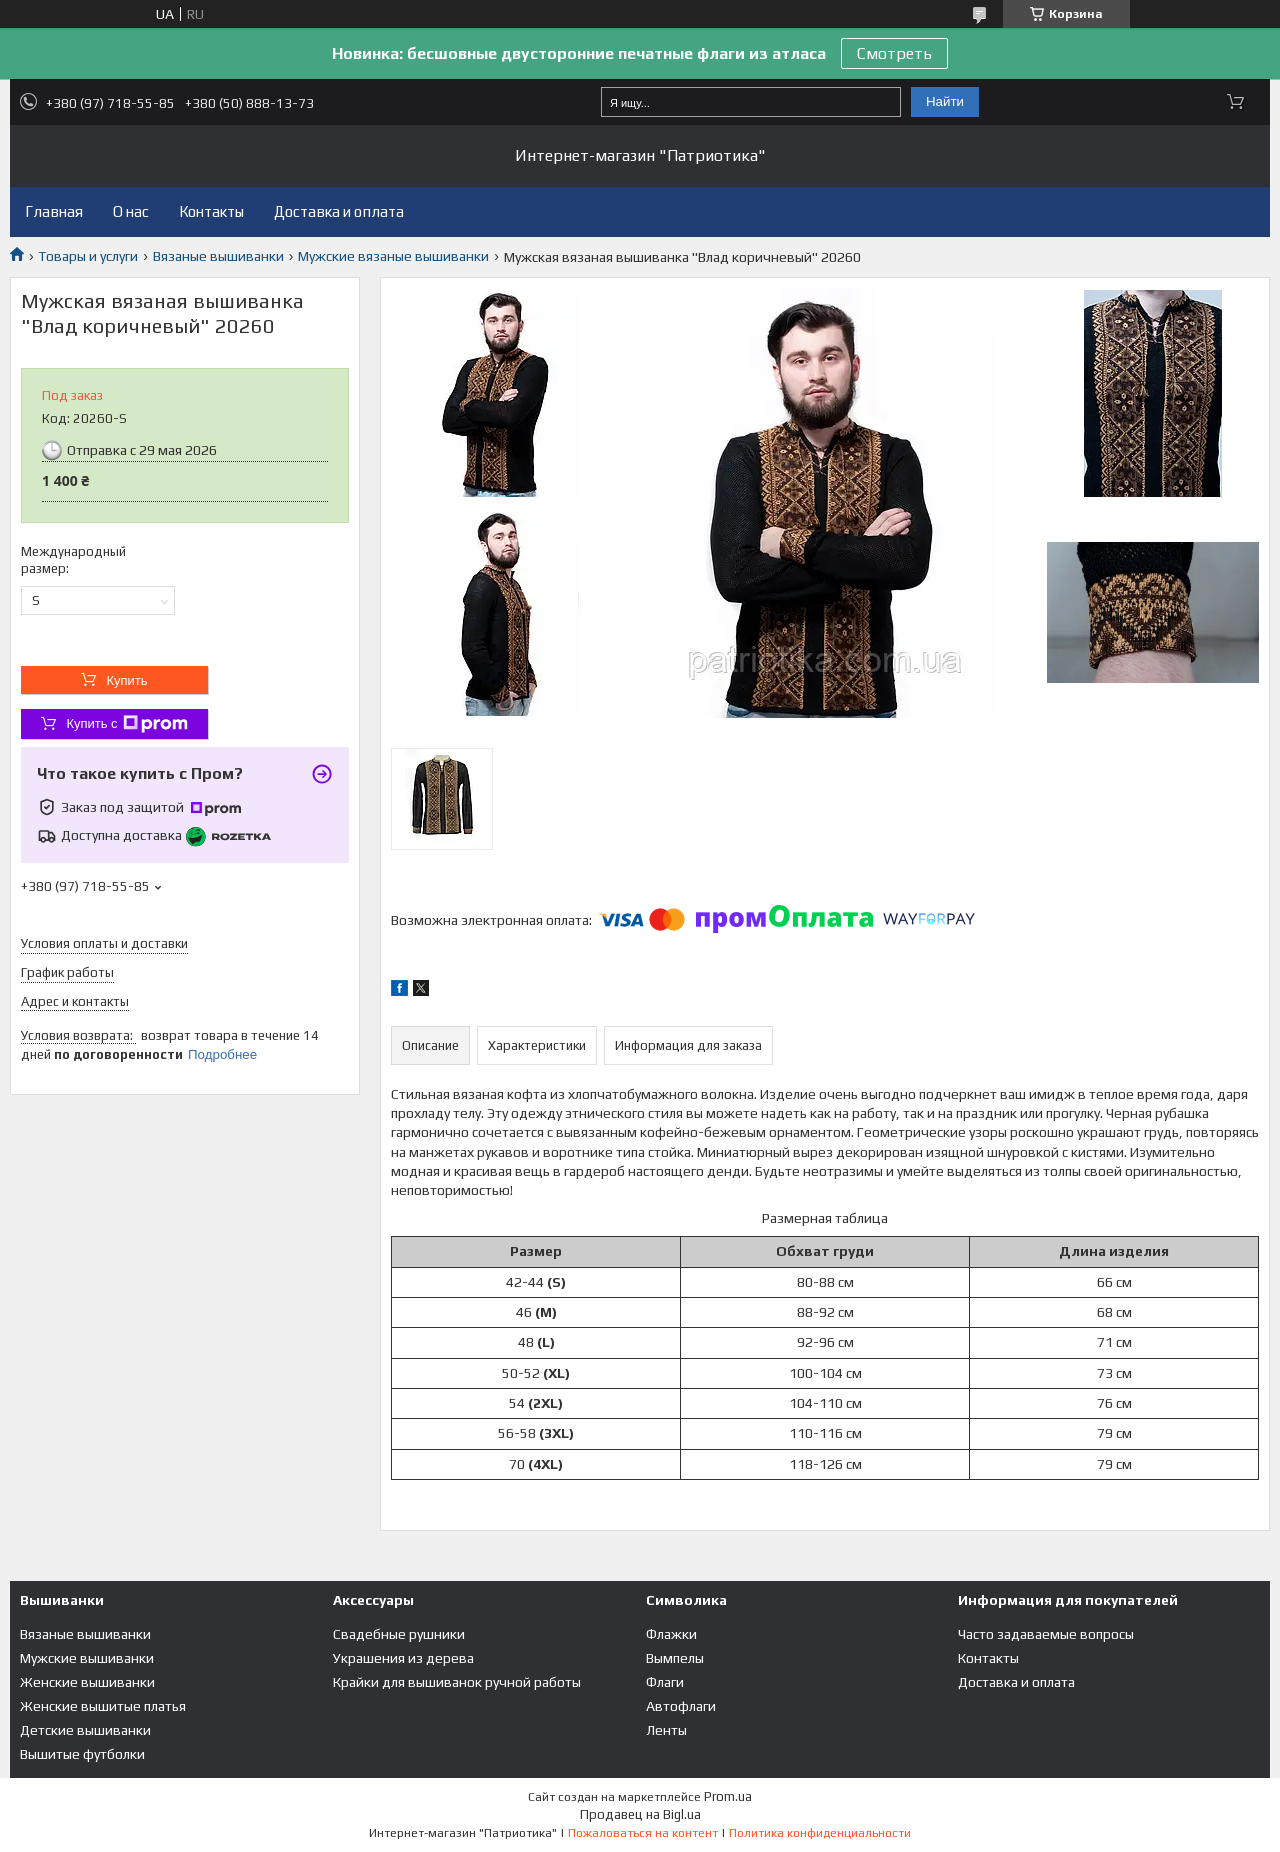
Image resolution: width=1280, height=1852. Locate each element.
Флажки (671, 1634)
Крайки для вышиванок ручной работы (457, 1682)
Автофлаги (681, 1706)
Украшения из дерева (403, 1658)
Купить (126, 680)
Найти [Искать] (945, 101)
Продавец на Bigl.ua (640, 1814)
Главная (54, 211)
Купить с (126, 724)
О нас (131, 211)
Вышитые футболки (82, 1754)
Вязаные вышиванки (218, 256)
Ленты (666, 1730)
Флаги (665, 1682)
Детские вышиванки (85, 1730)
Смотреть (894, 53)
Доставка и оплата (339, 211)
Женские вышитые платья (103, 1706)
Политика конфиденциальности (820, 1833)
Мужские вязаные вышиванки (393, 256)
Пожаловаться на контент (643, 1833)
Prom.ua (728, 1796)
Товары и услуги (88, 256)
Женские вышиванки (87, 1682)
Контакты (211, 211)
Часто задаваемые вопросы (1046, 1634)
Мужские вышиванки (87, 1658)
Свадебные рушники (399, 1634)
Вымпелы (675, 1658)
